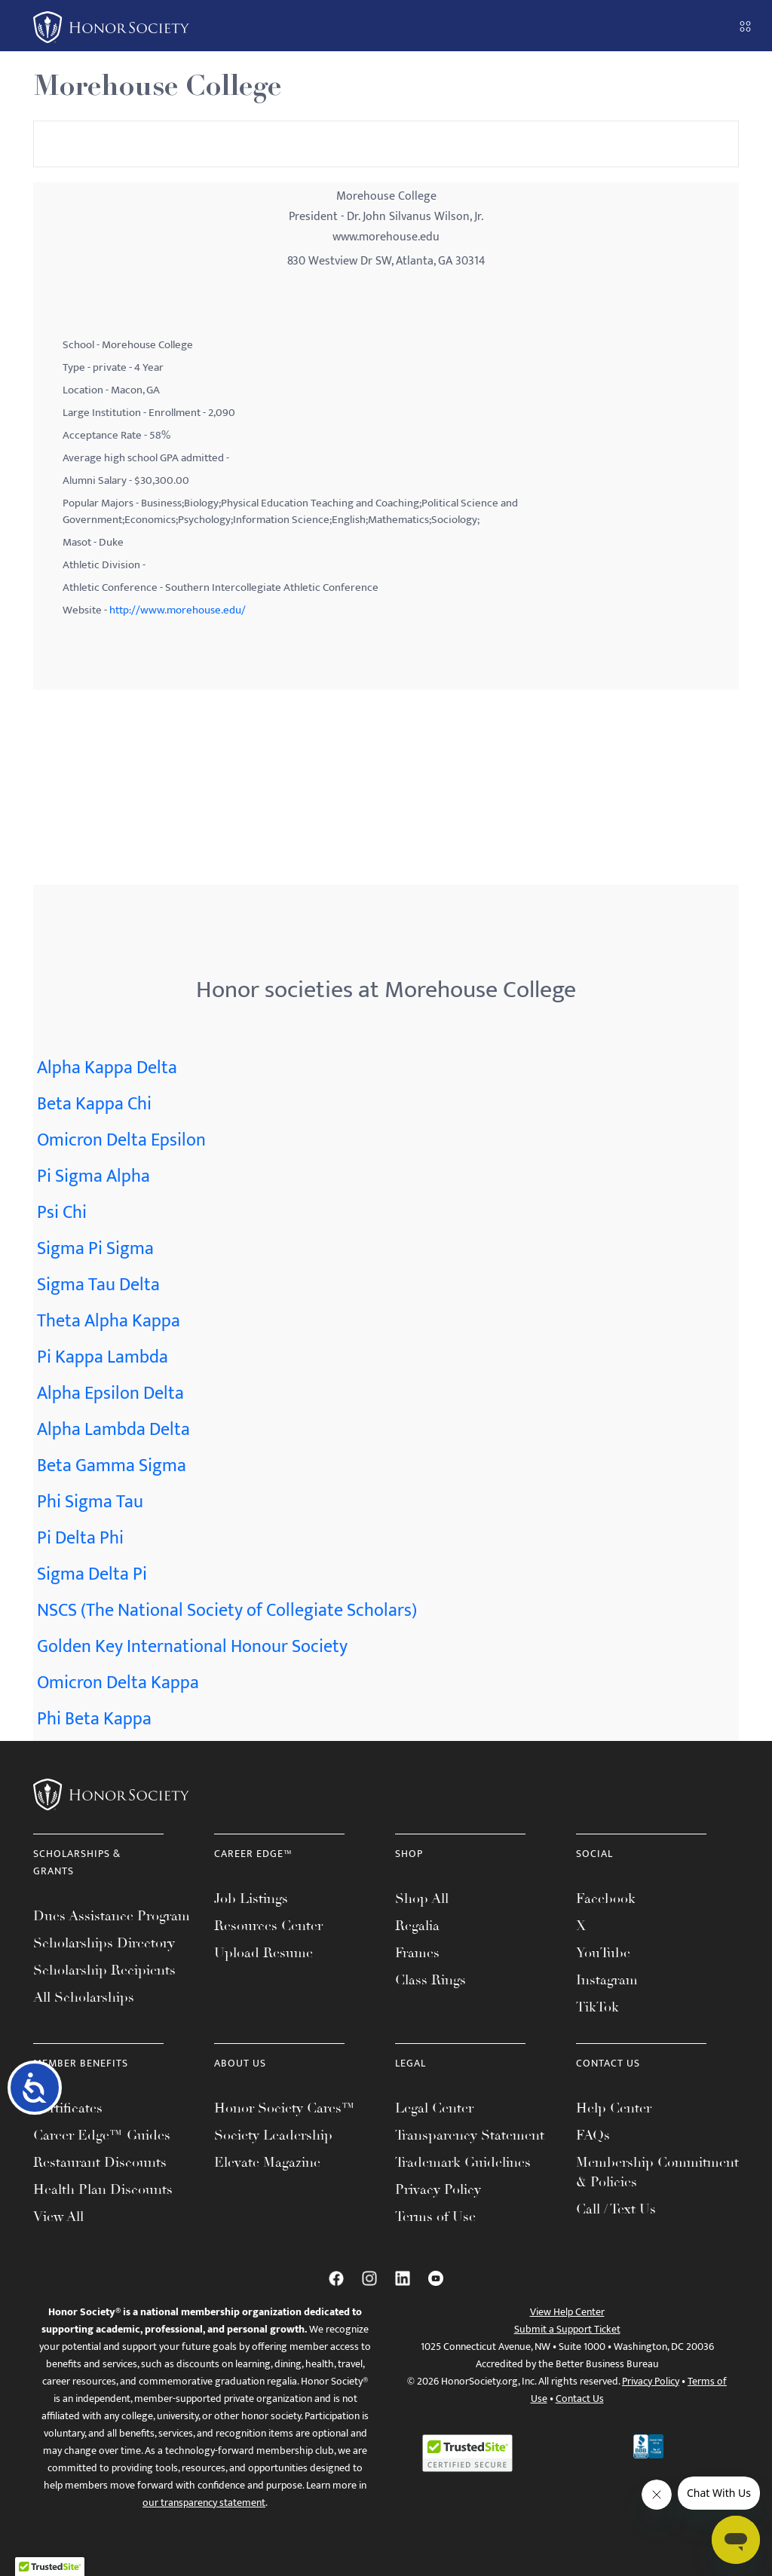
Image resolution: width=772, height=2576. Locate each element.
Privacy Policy (438, 2189)
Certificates (68, 2108)
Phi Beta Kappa (94, 1719)
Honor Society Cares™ (284, 2108)
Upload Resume (263, 1952)
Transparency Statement (469, 2135)
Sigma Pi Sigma (95, 1249)
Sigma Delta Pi (92, 1574)
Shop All (422, 1898)
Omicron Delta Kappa (118, 1683)
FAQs (593, 2135)
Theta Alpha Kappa (108, 1321)
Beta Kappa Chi (94, 1104)
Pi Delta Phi (80, 1538)
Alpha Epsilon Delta (110, 1393)
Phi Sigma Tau (90, 1502)
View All (58, 2216)
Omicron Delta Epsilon (121, 1140)
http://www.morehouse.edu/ (177, 610)
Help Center (613, 2108)
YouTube (603, 1952)
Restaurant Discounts (100, 2162)
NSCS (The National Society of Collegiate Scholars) (227, 1610)
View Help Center (567, 2312)
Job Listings (251, 1898)
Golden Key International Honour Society (192, 1647)
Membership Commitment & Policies (657, 2172)
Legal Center (434, 2108)
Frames (417, 1952)
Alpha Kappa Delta (107, 1068)
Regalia (417, 1925)
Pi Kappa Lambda (102, 1357)
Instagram (607, 1980)
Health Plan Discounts (103, 2189)
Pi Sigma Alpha (93, 1176)
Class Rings (430, 1980)
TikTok (597, 2007)
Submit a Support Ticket (567, 2329)
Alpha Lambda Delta (113, 1430)
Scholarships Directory (104, 1943)
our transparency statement (203, 2502)
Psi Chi (62, 1213)
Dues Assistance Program (111, 1916)
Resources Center (268, 1925)
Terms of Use (435, 2216)
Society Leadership (273, 2135)
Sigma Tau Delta (98, 1285)
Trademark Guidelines (463, 2162)
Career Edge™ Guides (101, 2135)
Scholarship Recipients (104, 1970)
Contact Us (580, 2398)
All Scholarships (83, 1997)
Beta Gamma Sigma (111, 1466)
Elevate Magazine (267, 2162)
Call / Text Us (616, 2209)
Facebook (606, 1898)
